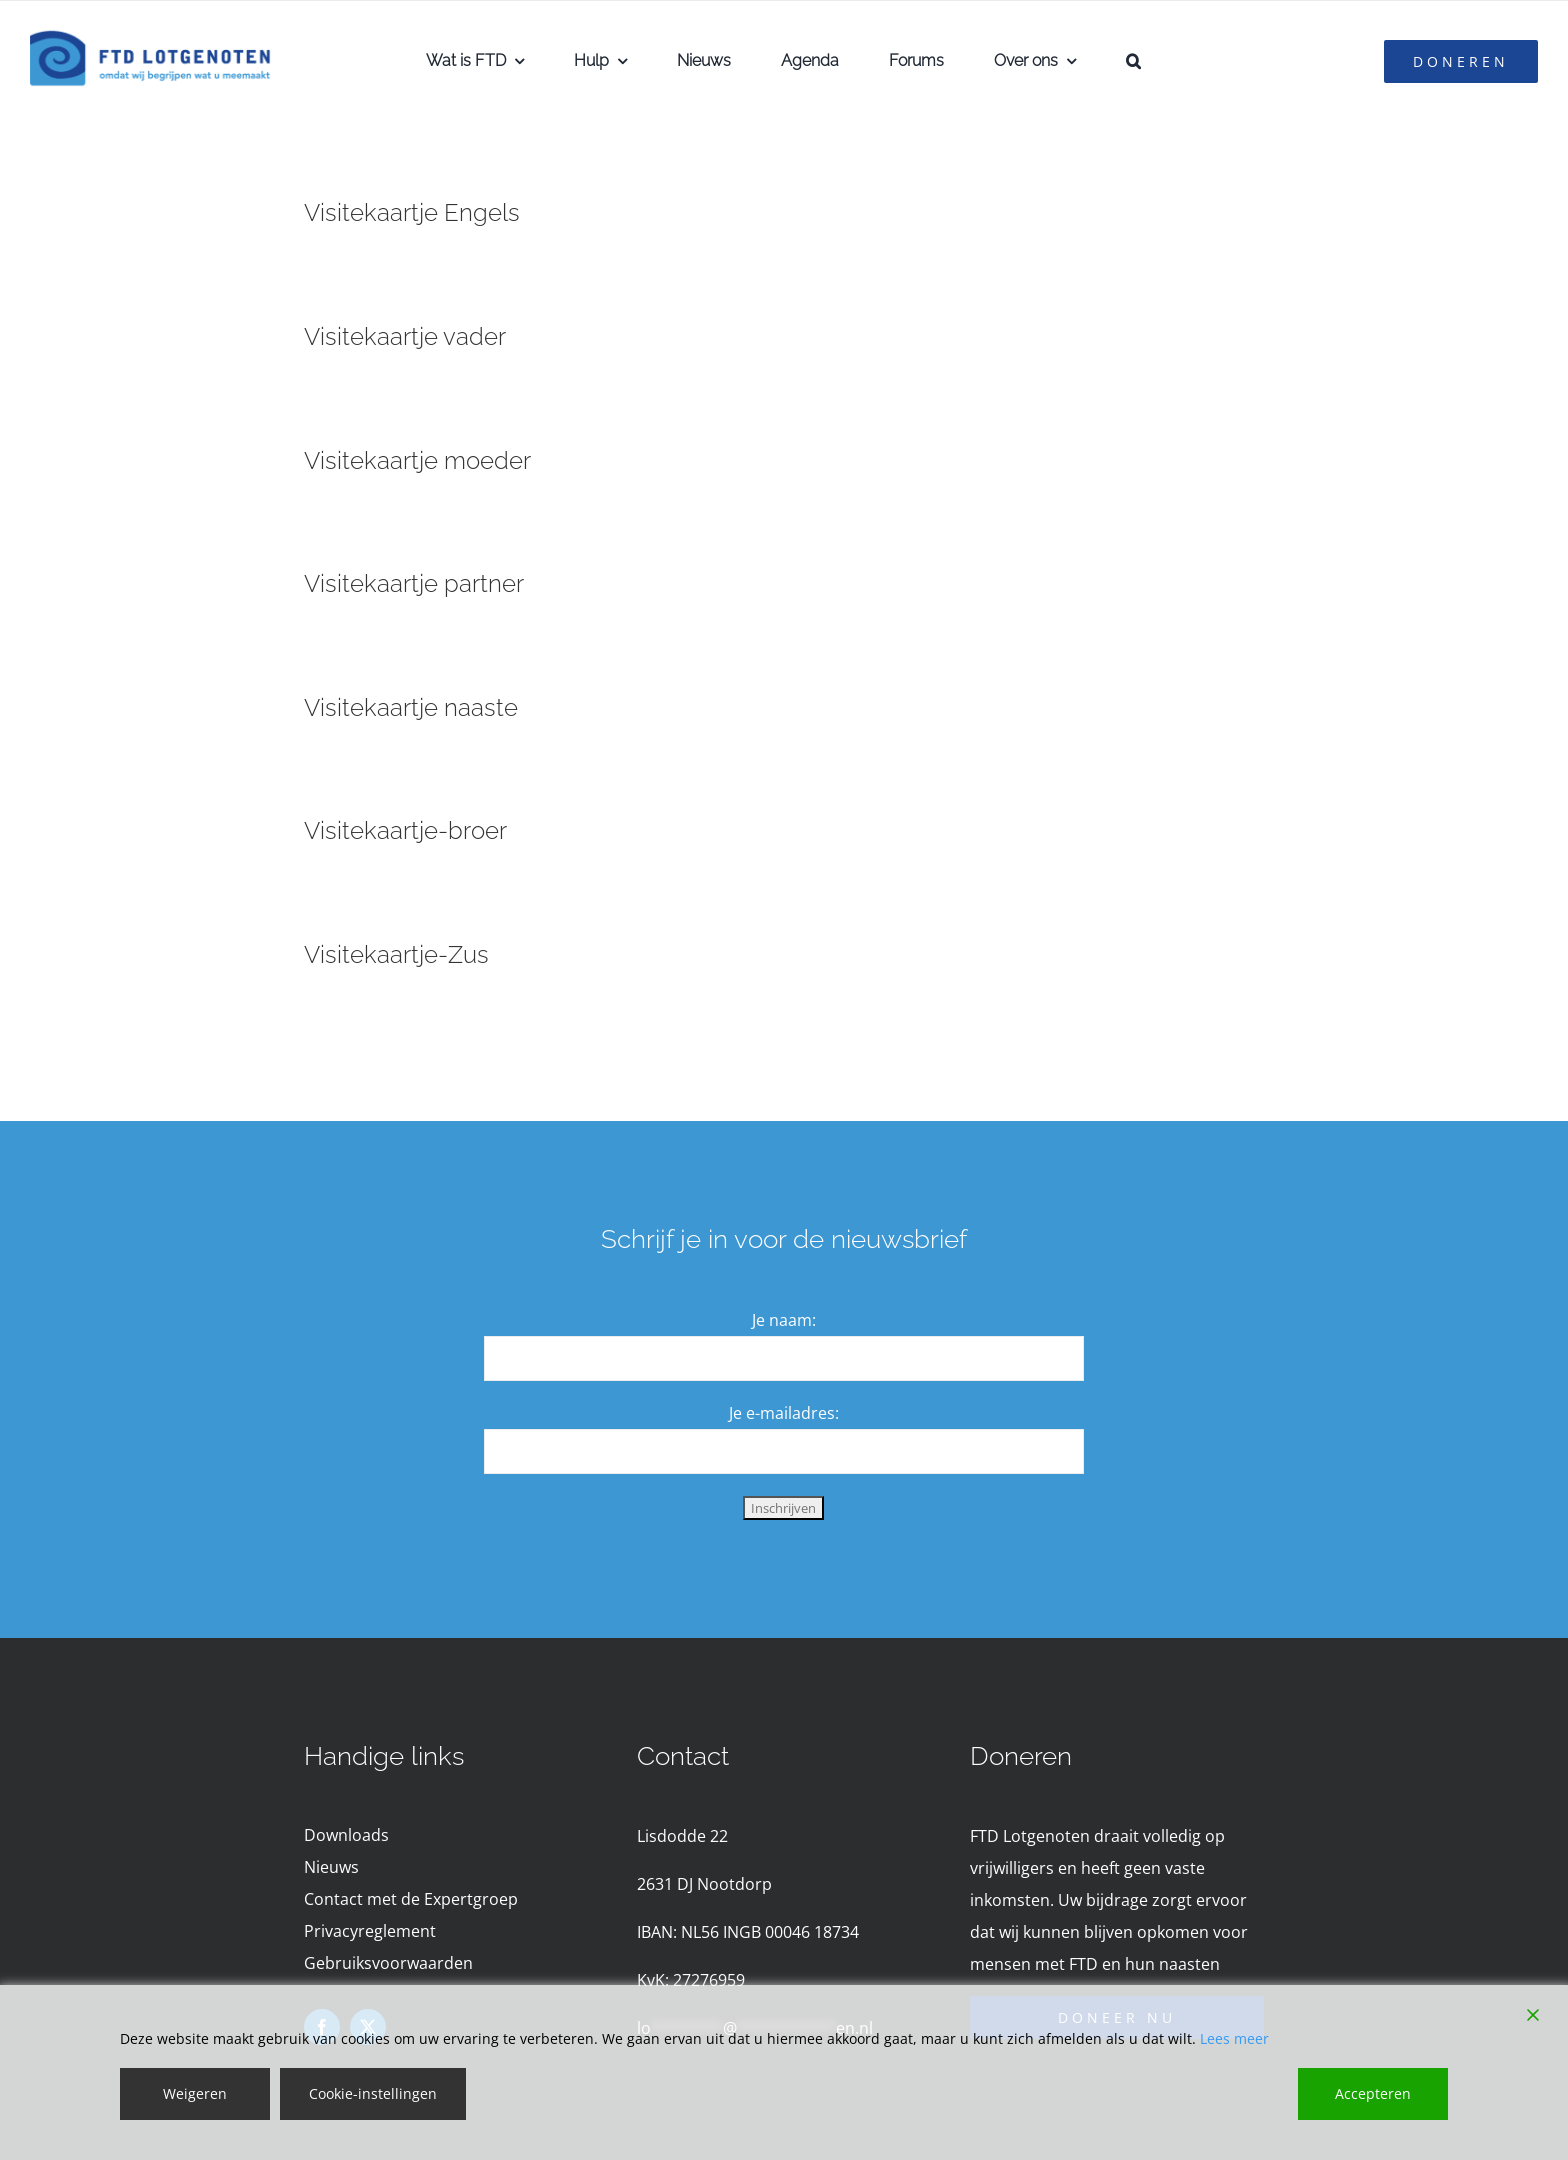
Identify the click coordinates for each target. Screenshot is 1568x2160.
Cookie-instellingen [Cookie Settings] (373, 2093)
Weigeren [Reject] (195, 2093)
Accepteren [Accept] (1373, 2093)
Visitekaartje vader (405, 336)
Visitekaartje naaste (411, 707)
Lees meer (1234, 2038)
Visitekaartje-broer (405, 830)
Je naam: (784, 1320)
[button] (1133, 61)
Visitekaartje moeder (417, 460)
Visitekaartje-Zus (396, 954)
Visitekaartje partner (414, 583)
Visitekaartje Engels (412, 212)
